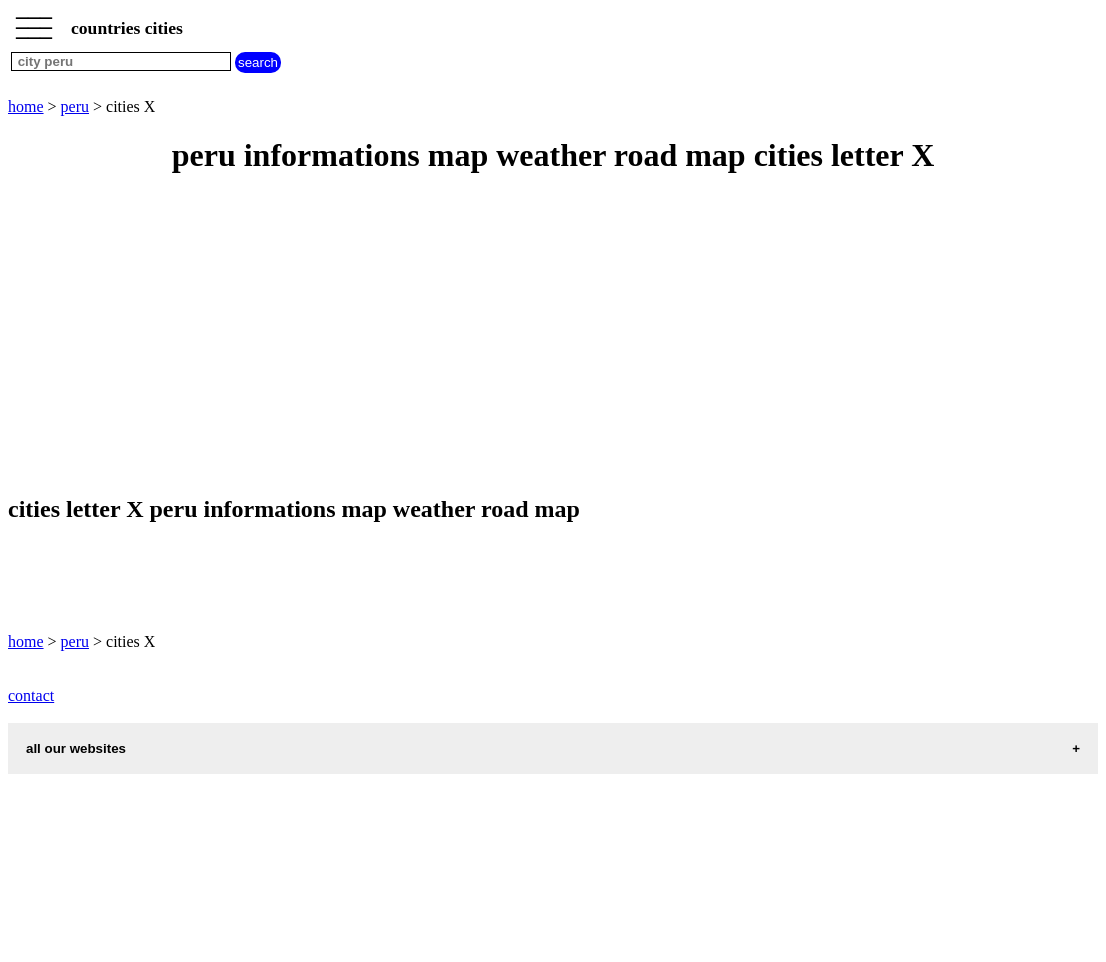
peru (75, 106)
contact (31, 695)
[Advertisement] (553, 336)
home (26, 106)
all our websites (76, 748)
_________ (34, 22)
